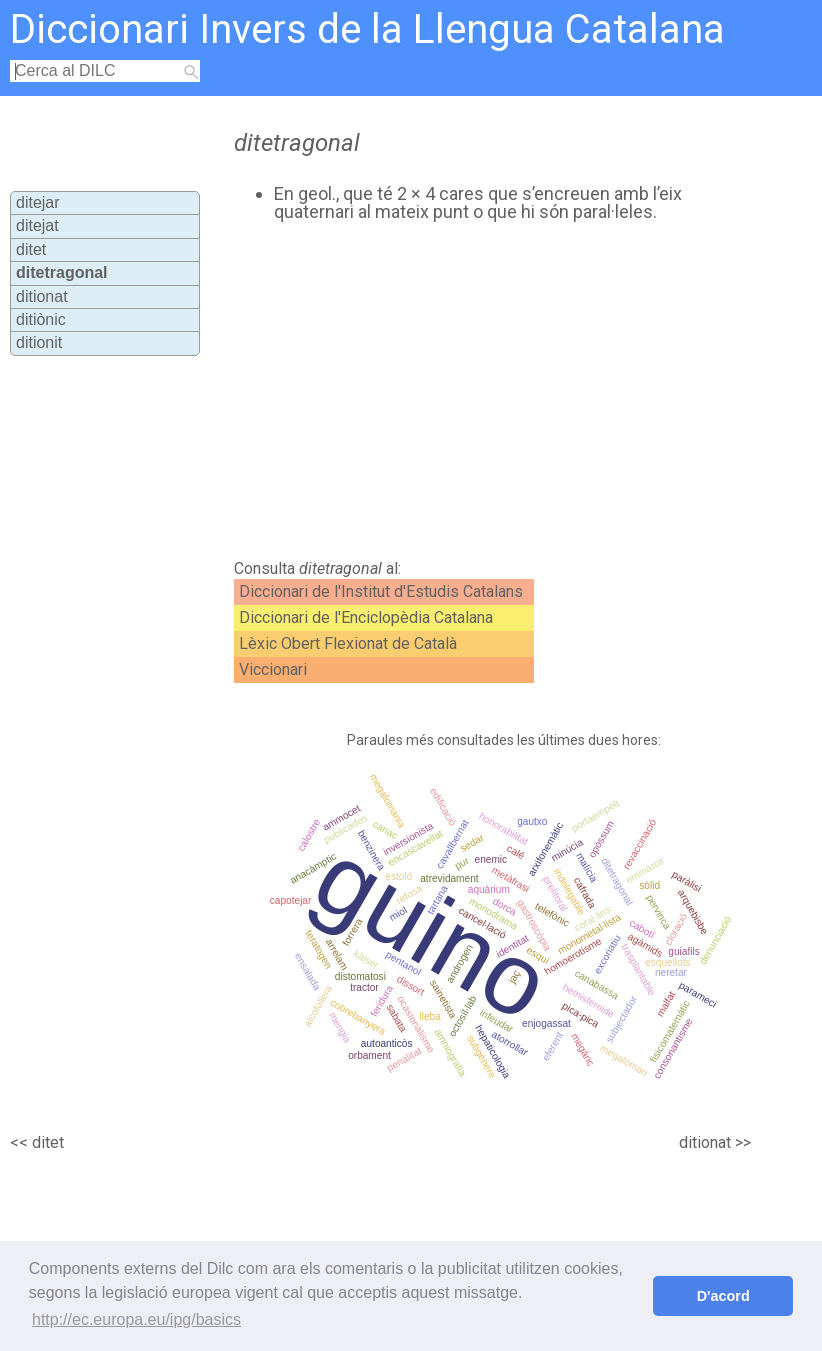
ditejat (37, 225)
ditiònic (41, 319)
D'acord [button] (723, 1296)
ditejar (38, 202)
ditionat (42, 296)
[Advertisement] (450, 391)
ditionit (39, 342)
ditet (31, 249)
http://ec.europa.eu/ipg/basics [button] (136, 1319)
